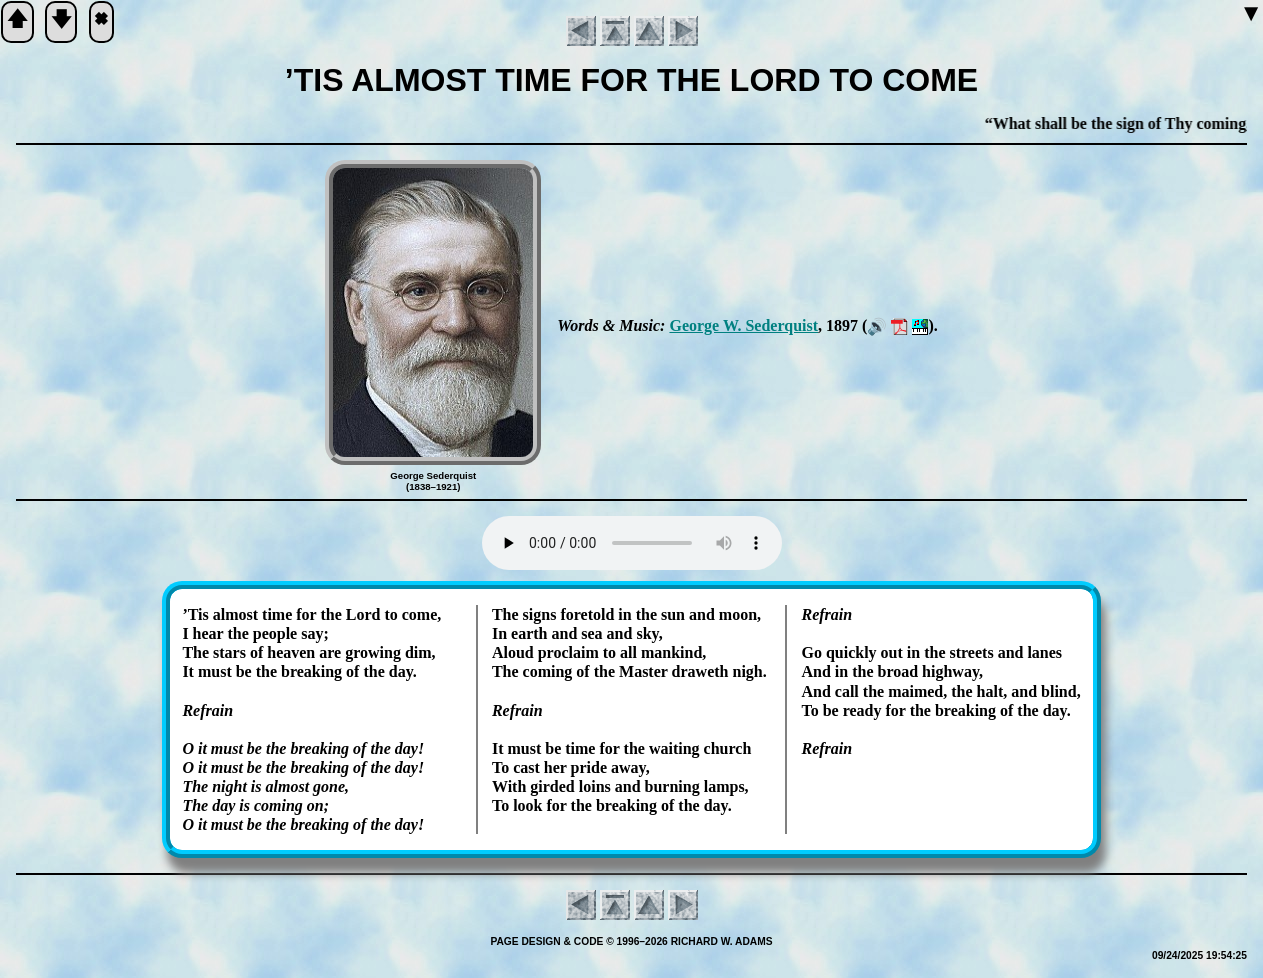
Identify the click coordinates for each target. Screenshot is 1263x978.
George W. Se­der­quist (743, 325)
